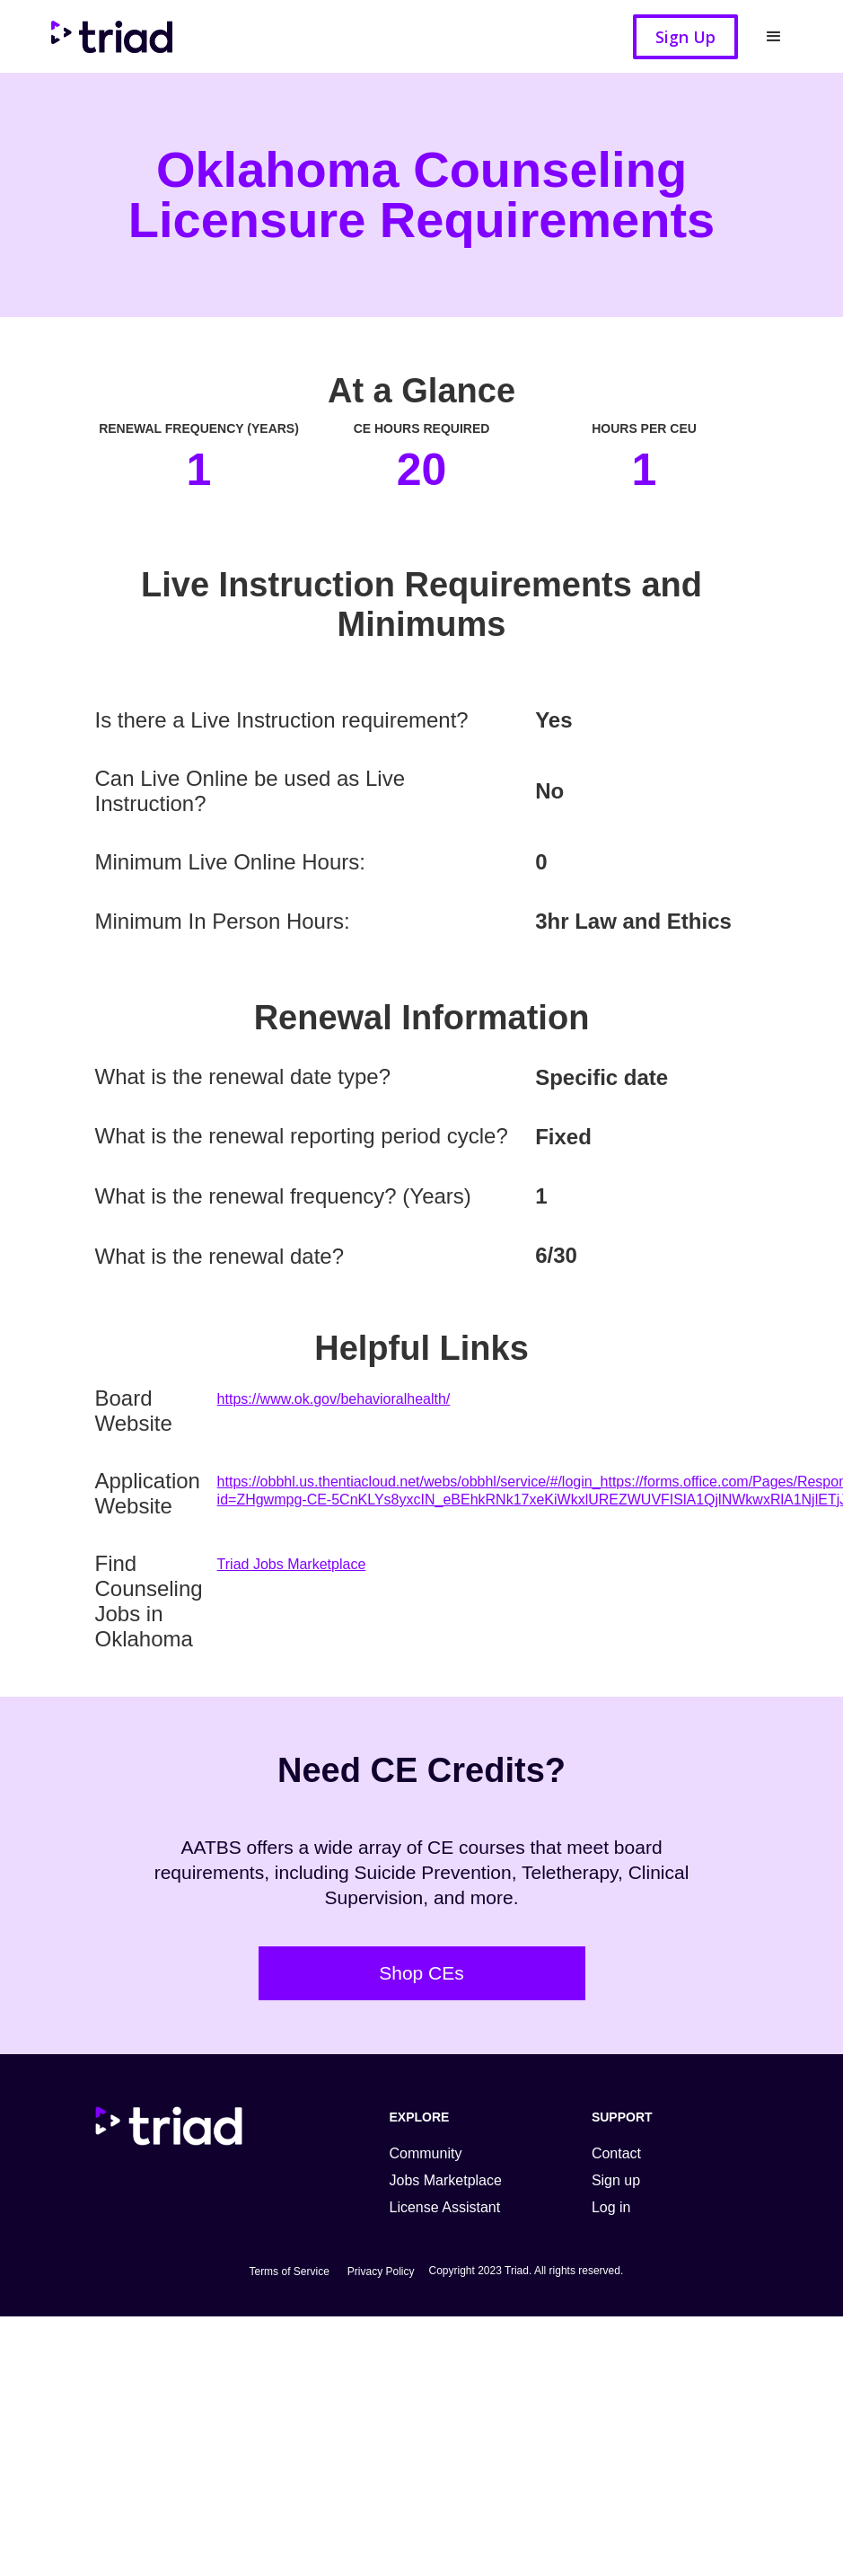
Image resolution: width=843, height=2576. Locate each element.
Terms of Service (289, 2271)
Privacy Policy (381, 2271)
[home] (120, 36)
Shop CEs (421, 1973)
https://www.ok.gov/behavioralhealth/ (334, 1399)
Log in (611, 2207)
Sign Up (685, 37)
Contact (616, 2153)
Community (426, 2153)
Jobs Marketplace (446, 2180)
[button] (774, 37)
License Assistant (445, 2207)
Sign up (616, 2180)
